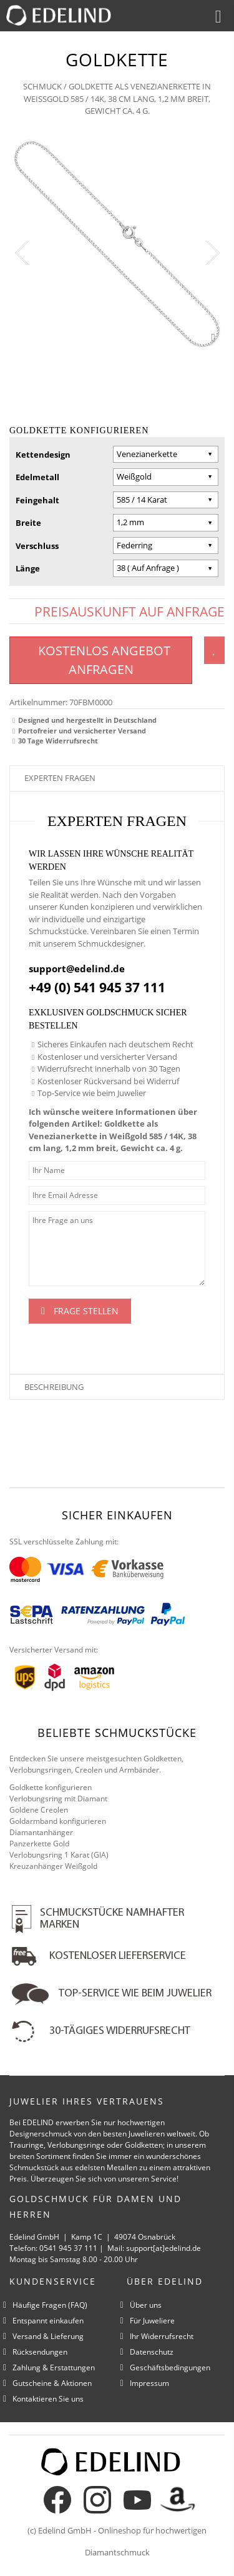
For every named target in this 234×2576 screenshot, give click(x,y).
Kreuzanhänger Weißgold (53, 1866)
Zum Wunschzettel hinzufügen (214, 650)
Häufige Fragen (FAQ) (49, 2305)
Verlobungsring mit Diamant (58, 1798)
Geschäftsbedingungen (170, 2367)
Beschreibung (54, 1386)
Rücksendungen (39, 2352)
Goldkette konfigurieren (50, 1787)
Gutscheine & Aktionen (52, 2383)
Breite (28, 522)
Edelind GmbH (65, 2530)
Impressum (149, 2383)
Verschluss (37, 545)
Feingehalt (37, 500)
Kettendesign (43, 454)
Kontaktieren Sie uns (48, 2398)
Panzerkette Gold (39, 1843)
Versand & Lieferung (48, 2336)
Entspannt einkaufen (48, 2320)
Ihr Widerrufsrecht (161, 2336)
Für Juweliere (152, 2320)
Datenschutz (151, 2352)
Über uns (146, 2305)
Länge (28, 568)
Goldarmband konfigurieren (57, 1821)
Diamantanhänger (41, 1832)
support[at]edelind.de (163, 2248)
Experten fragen (59, 777)
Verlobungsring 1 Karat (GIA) (59, 1854)
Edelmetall (37, 477)
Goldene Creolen (38, 1809)
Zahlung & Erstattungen (53, 2367)
